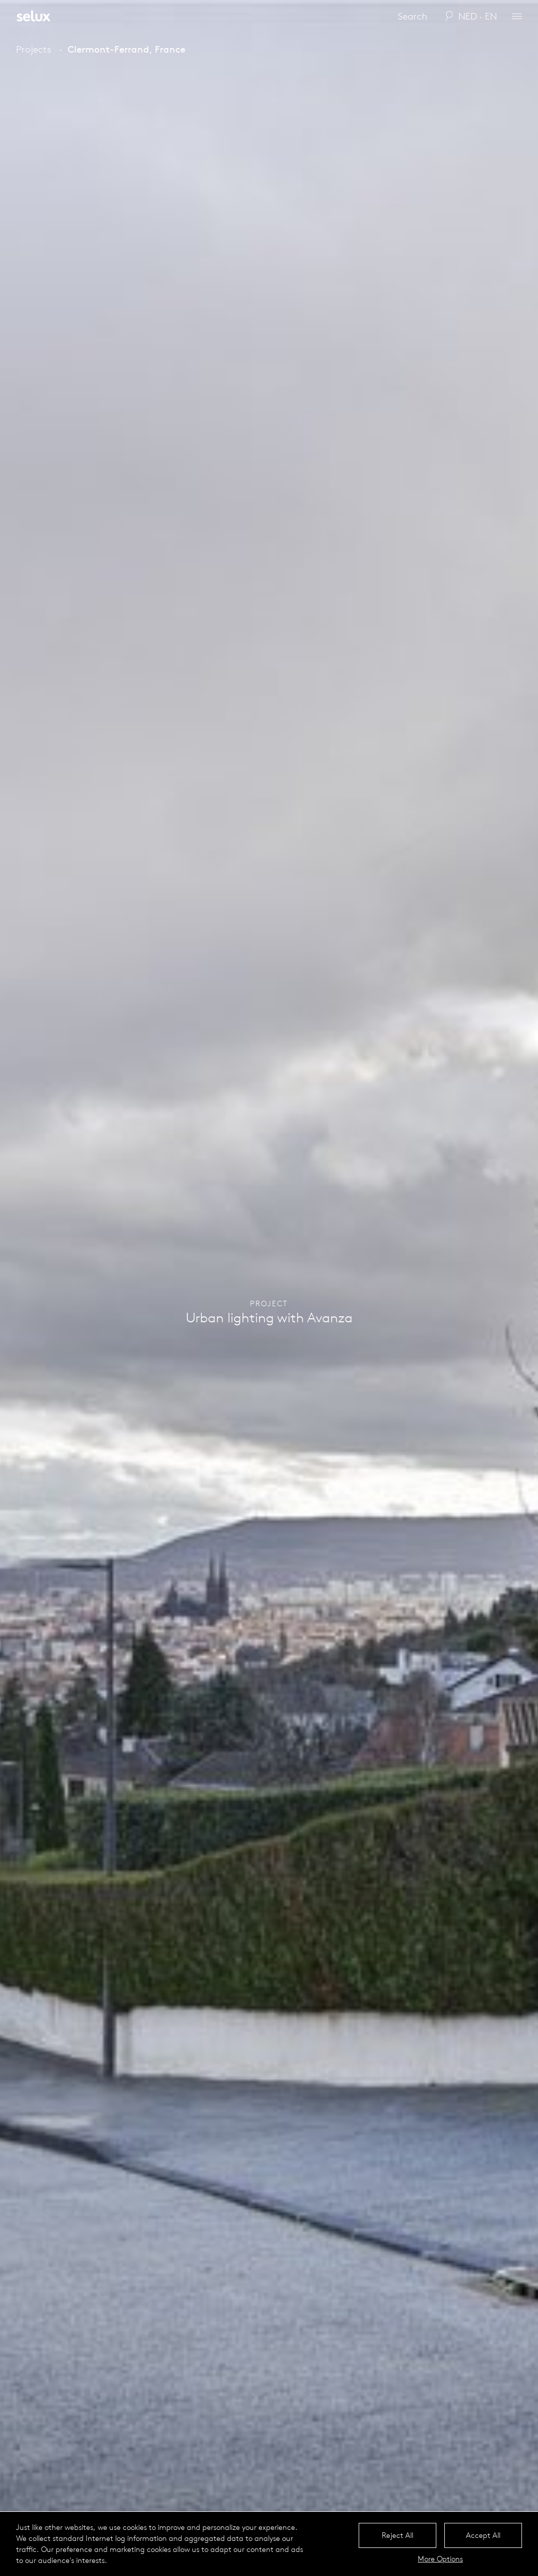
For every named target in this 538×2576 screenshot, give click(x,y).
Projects (33, 49)
